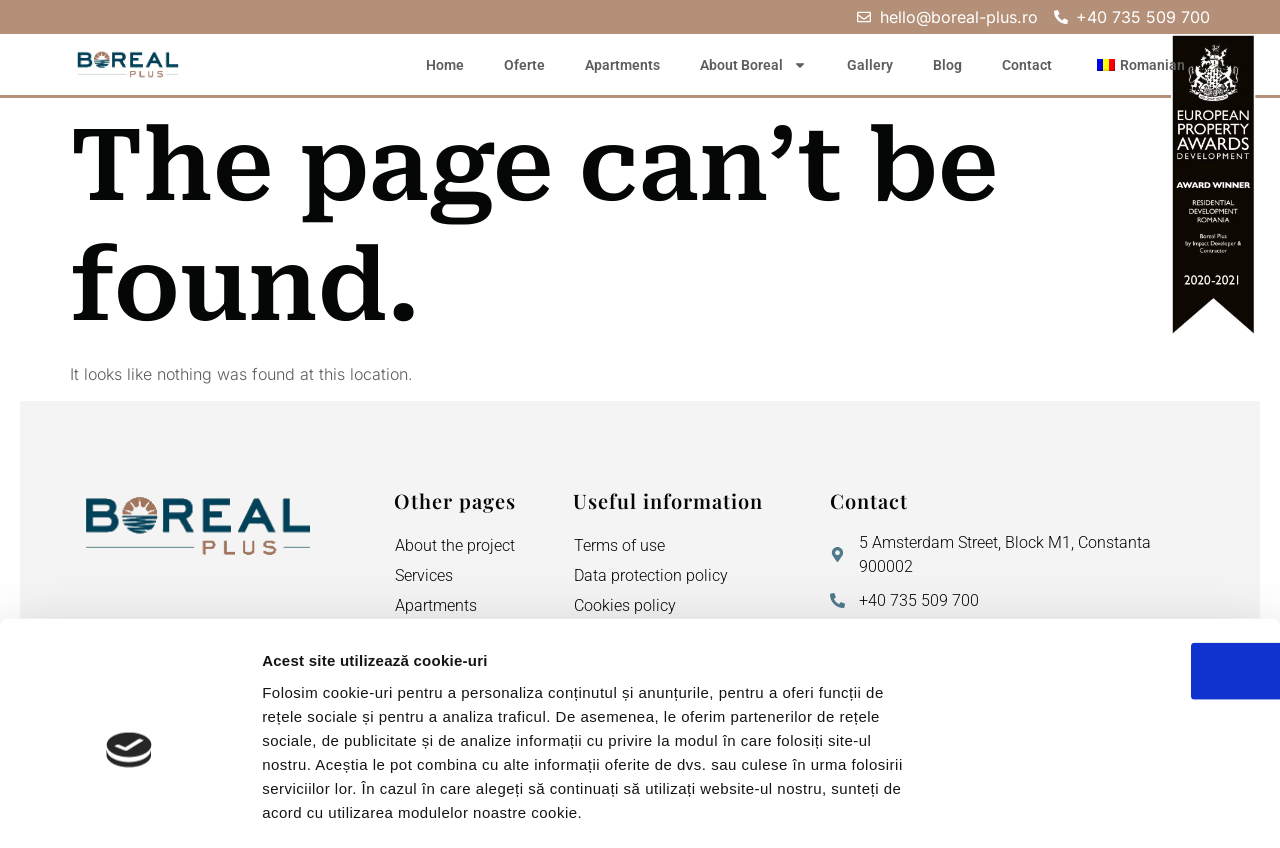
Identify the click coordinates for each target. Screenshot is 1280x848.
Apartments (622, 65)
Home (445, 65)
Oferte (524, 65)
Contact (1027, 65)
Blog (947, 65)
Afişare (1000, 808)
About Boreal (753, 65)
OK (1113, 576)
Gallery (870, 65)
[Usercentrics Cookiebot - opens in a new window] (129, 809)
